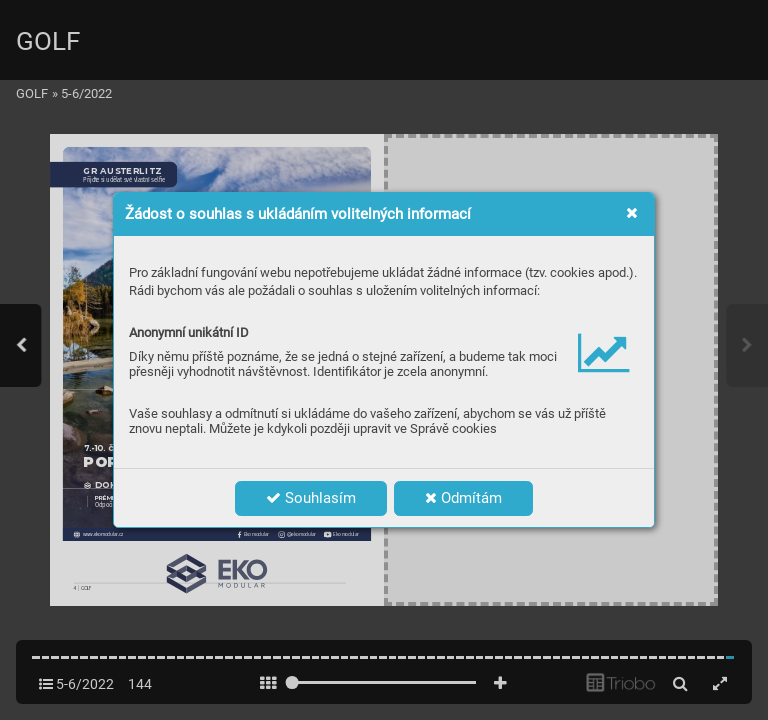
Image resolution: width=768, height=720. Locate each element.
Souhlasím (311, 498)
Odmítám (463, 498)
